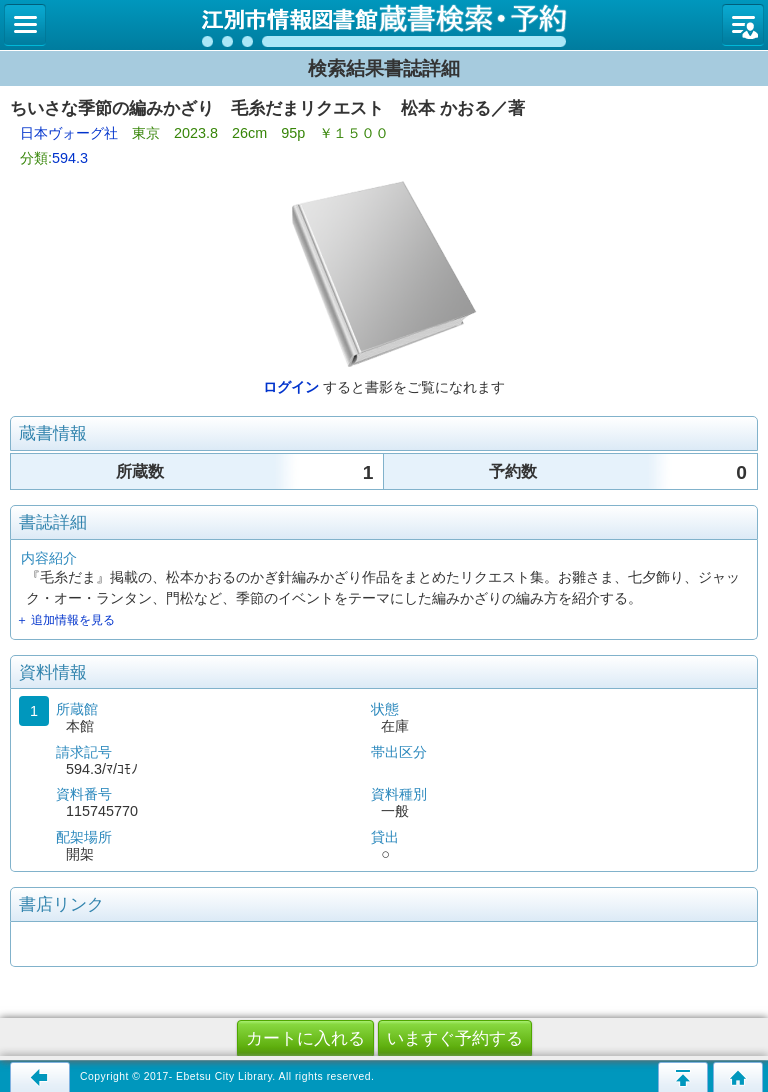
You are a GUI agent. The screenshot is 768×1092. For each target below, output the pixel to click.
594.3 (70, 158)
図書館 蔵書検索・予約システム (384, 25)
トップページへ (738, 1077)
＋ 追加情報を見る (65, 620)
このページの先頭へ (683, 1077)
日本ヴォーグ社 (69, 133)
